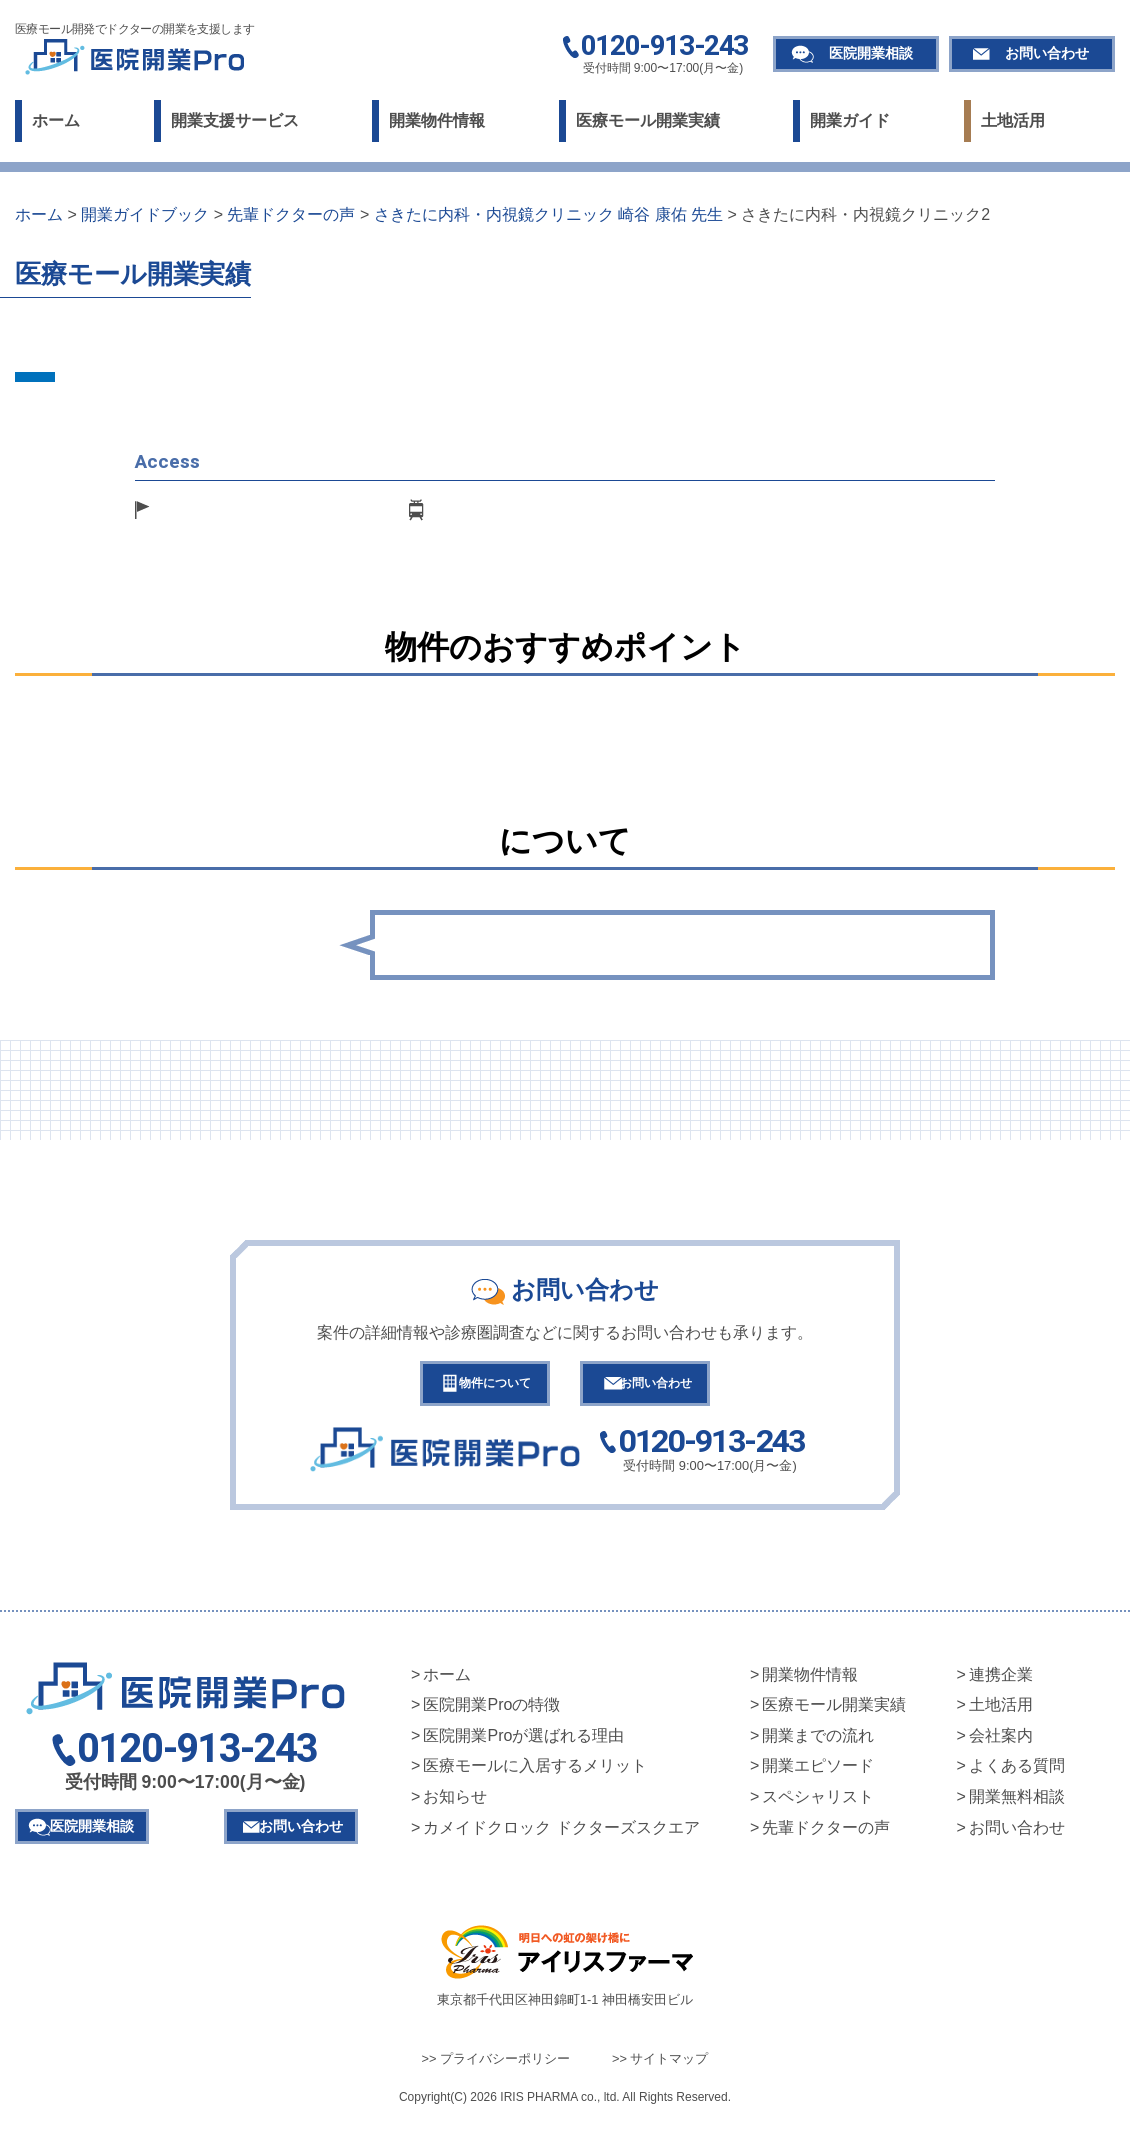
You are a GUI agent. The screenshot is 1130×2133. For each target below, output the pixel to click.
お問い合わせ (1047, 53)
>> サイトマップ (660, 2067)
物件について (477, 1387)
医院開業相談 (871, 53)
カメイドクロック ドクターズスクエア (561, 1836)
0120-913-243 (664, 47)
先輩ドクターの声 (826, 1836)
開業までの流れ (818, 1744)
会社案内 (1001, 1744)
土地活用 (1013, 120)
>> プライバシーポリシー (496, 2067)
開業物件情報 (437, 120)
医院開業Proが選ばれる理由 (523, 1744)
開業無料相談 (1017, 1805)
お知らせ (455, 1805)
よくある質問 (1017, 1774)
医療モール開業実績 (648, 120)
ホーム (56, 120)
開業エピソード (818, 1774)
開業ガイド (850, 120)
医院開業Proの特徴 (491, 1713)
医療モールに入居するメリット (535, 1774)
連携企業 (1001, 1683)
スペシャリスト (818, 1805)
